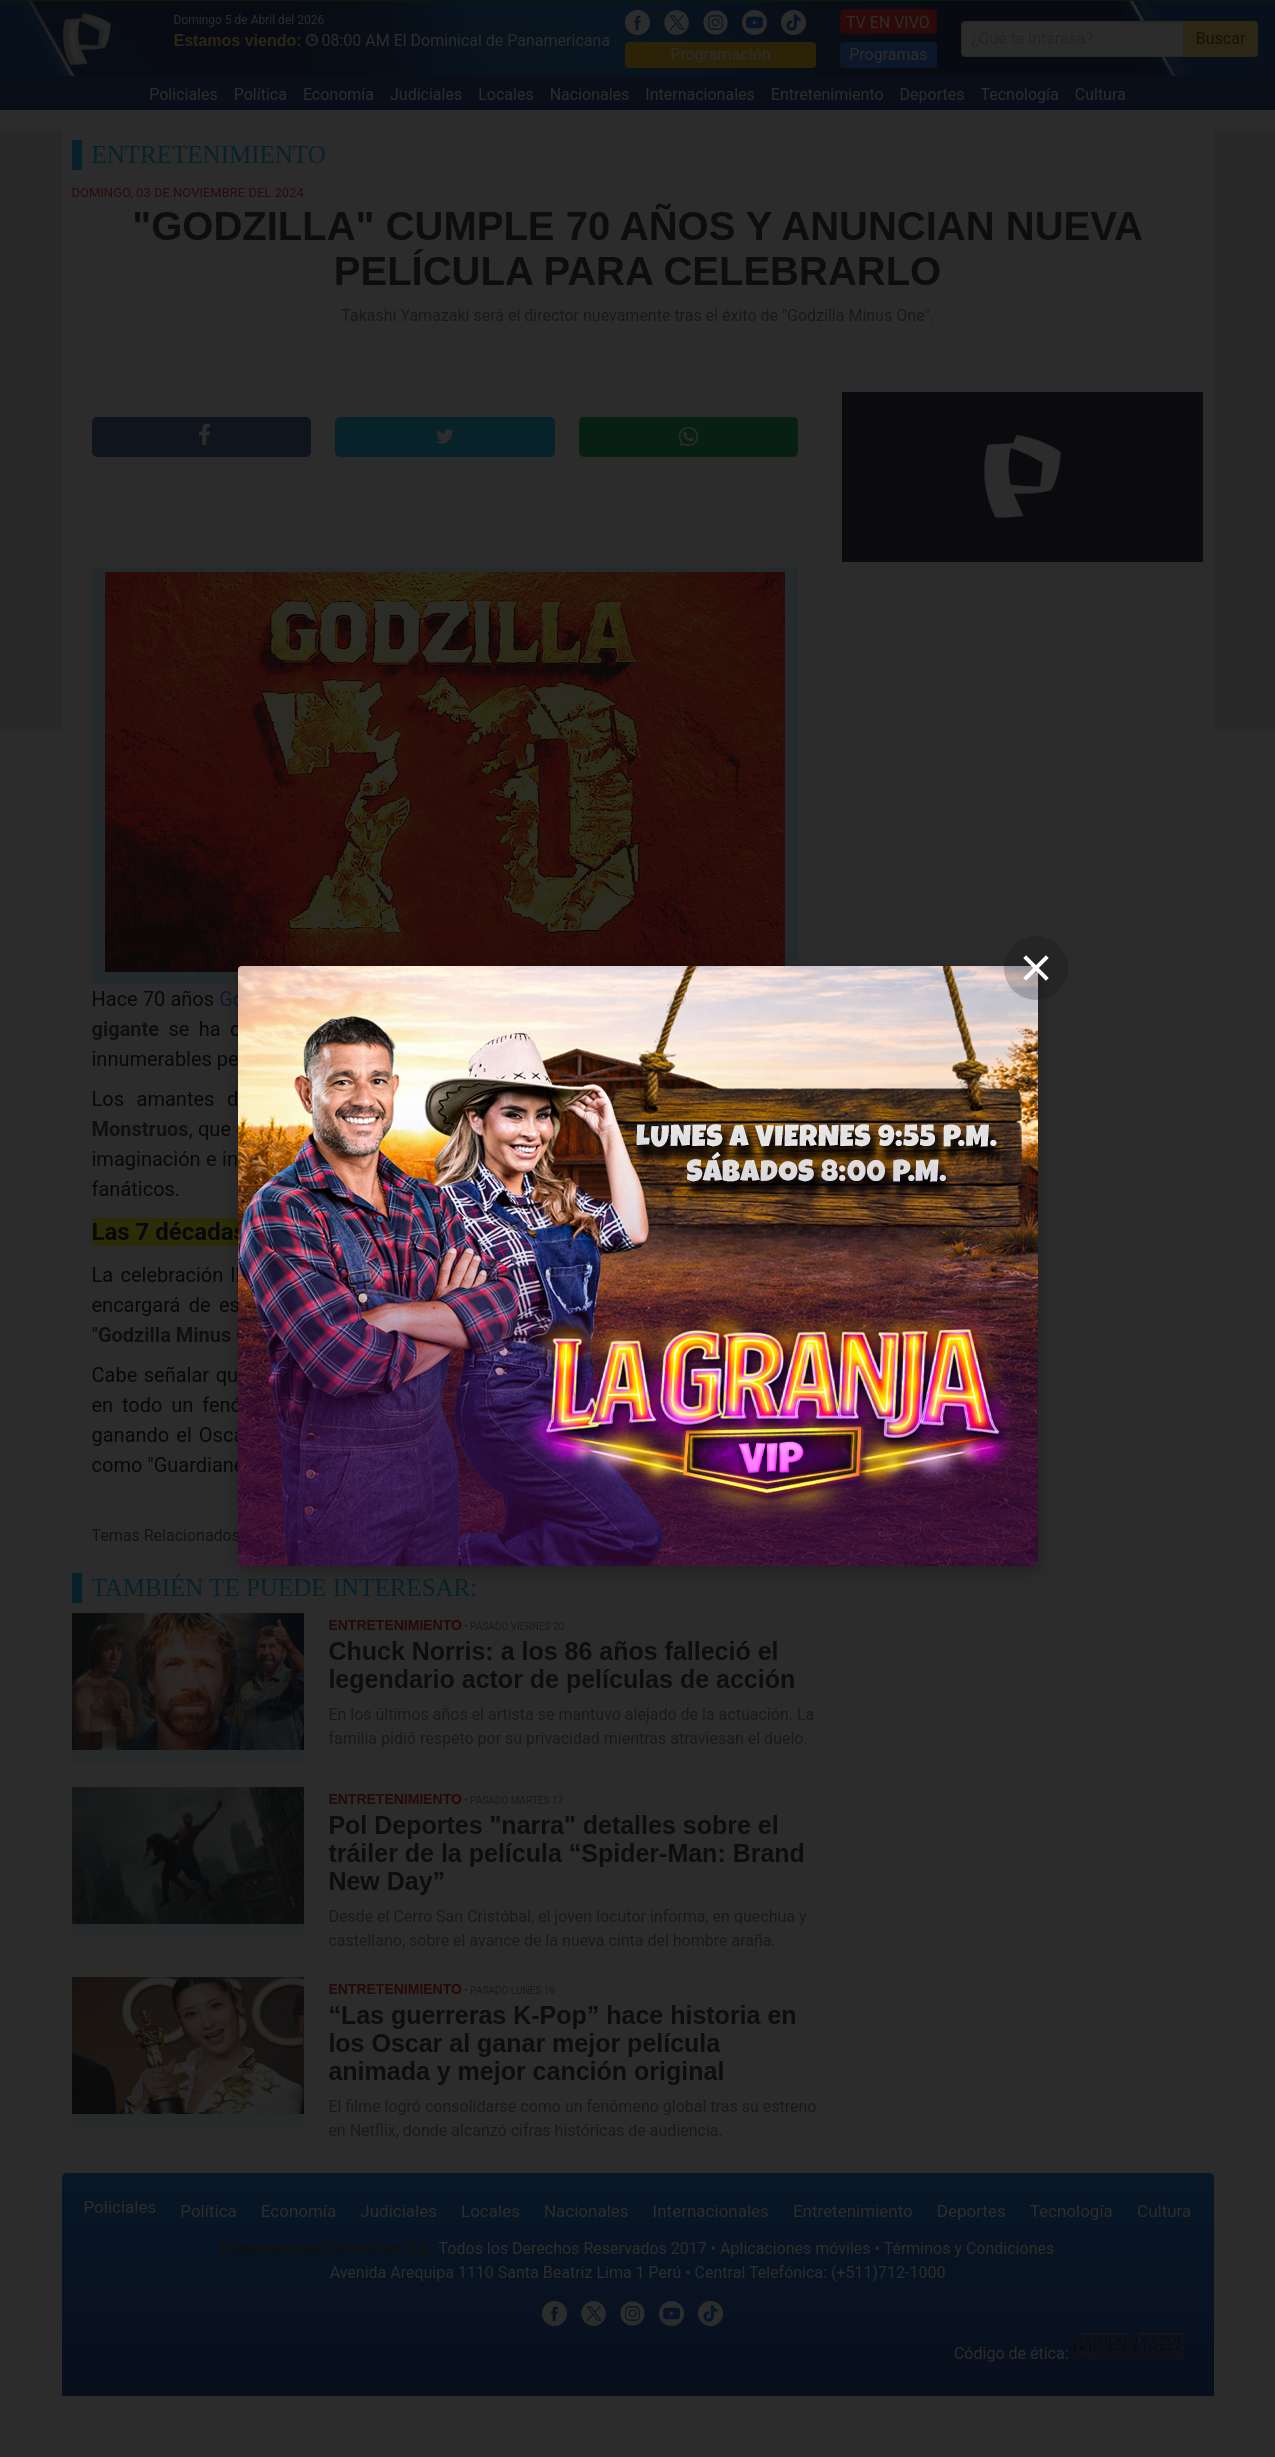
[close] (1036, 968)
